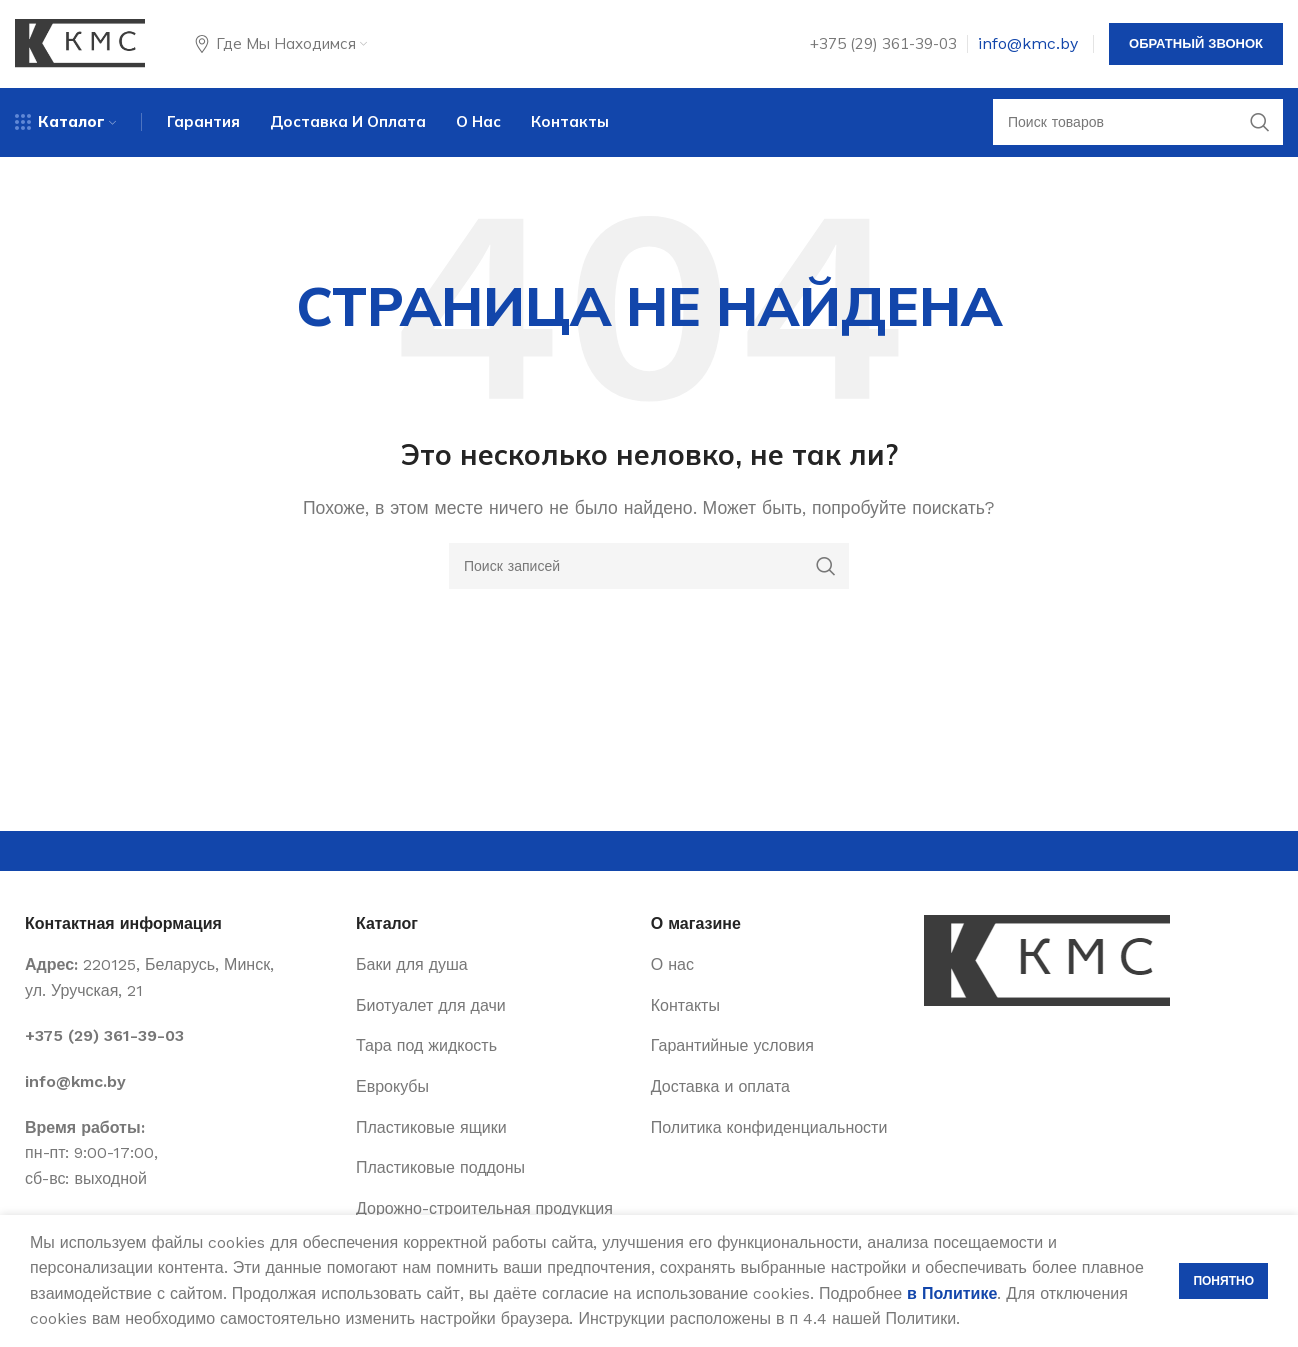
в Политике (952, 1293)
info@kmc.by (1028, 44)
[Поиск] (1138, 125)
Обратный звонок (1196, 44)
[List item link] (180, 1039)
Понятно (1223, 1281)
